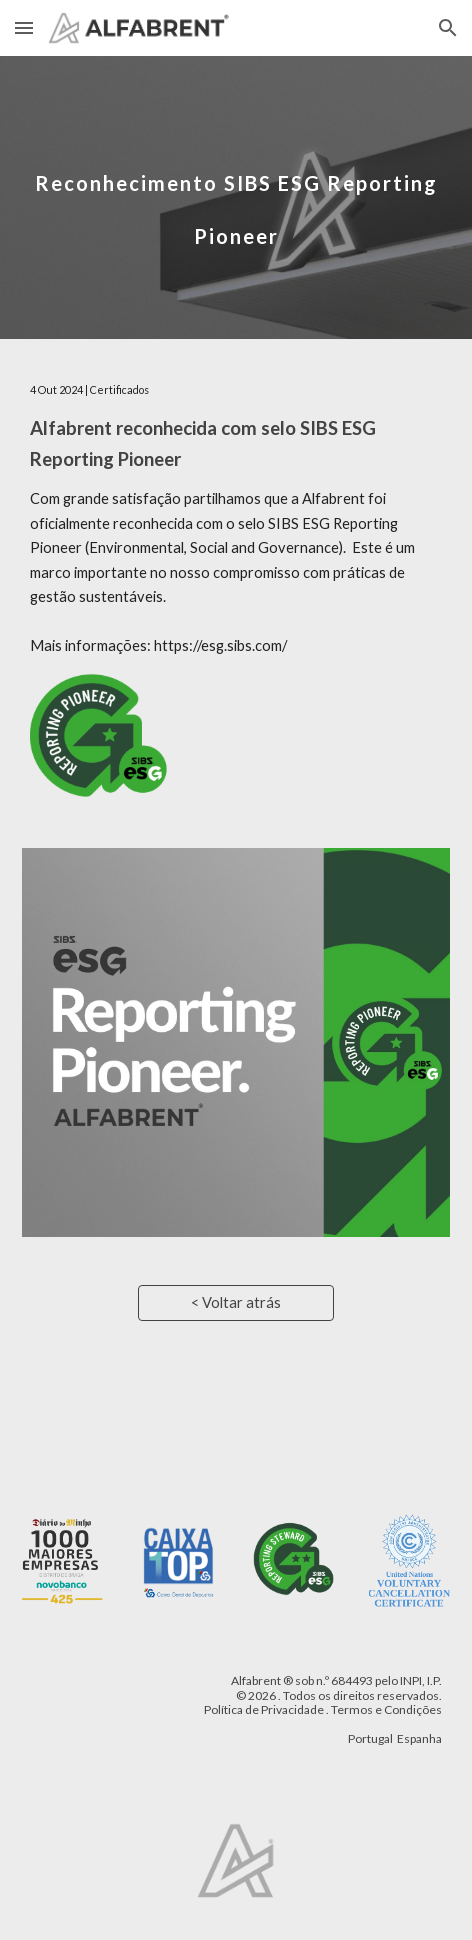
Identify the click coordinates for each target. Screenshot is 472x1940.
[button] (24, 27)
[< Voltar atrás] (236, 1303)
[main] (235, 197)
